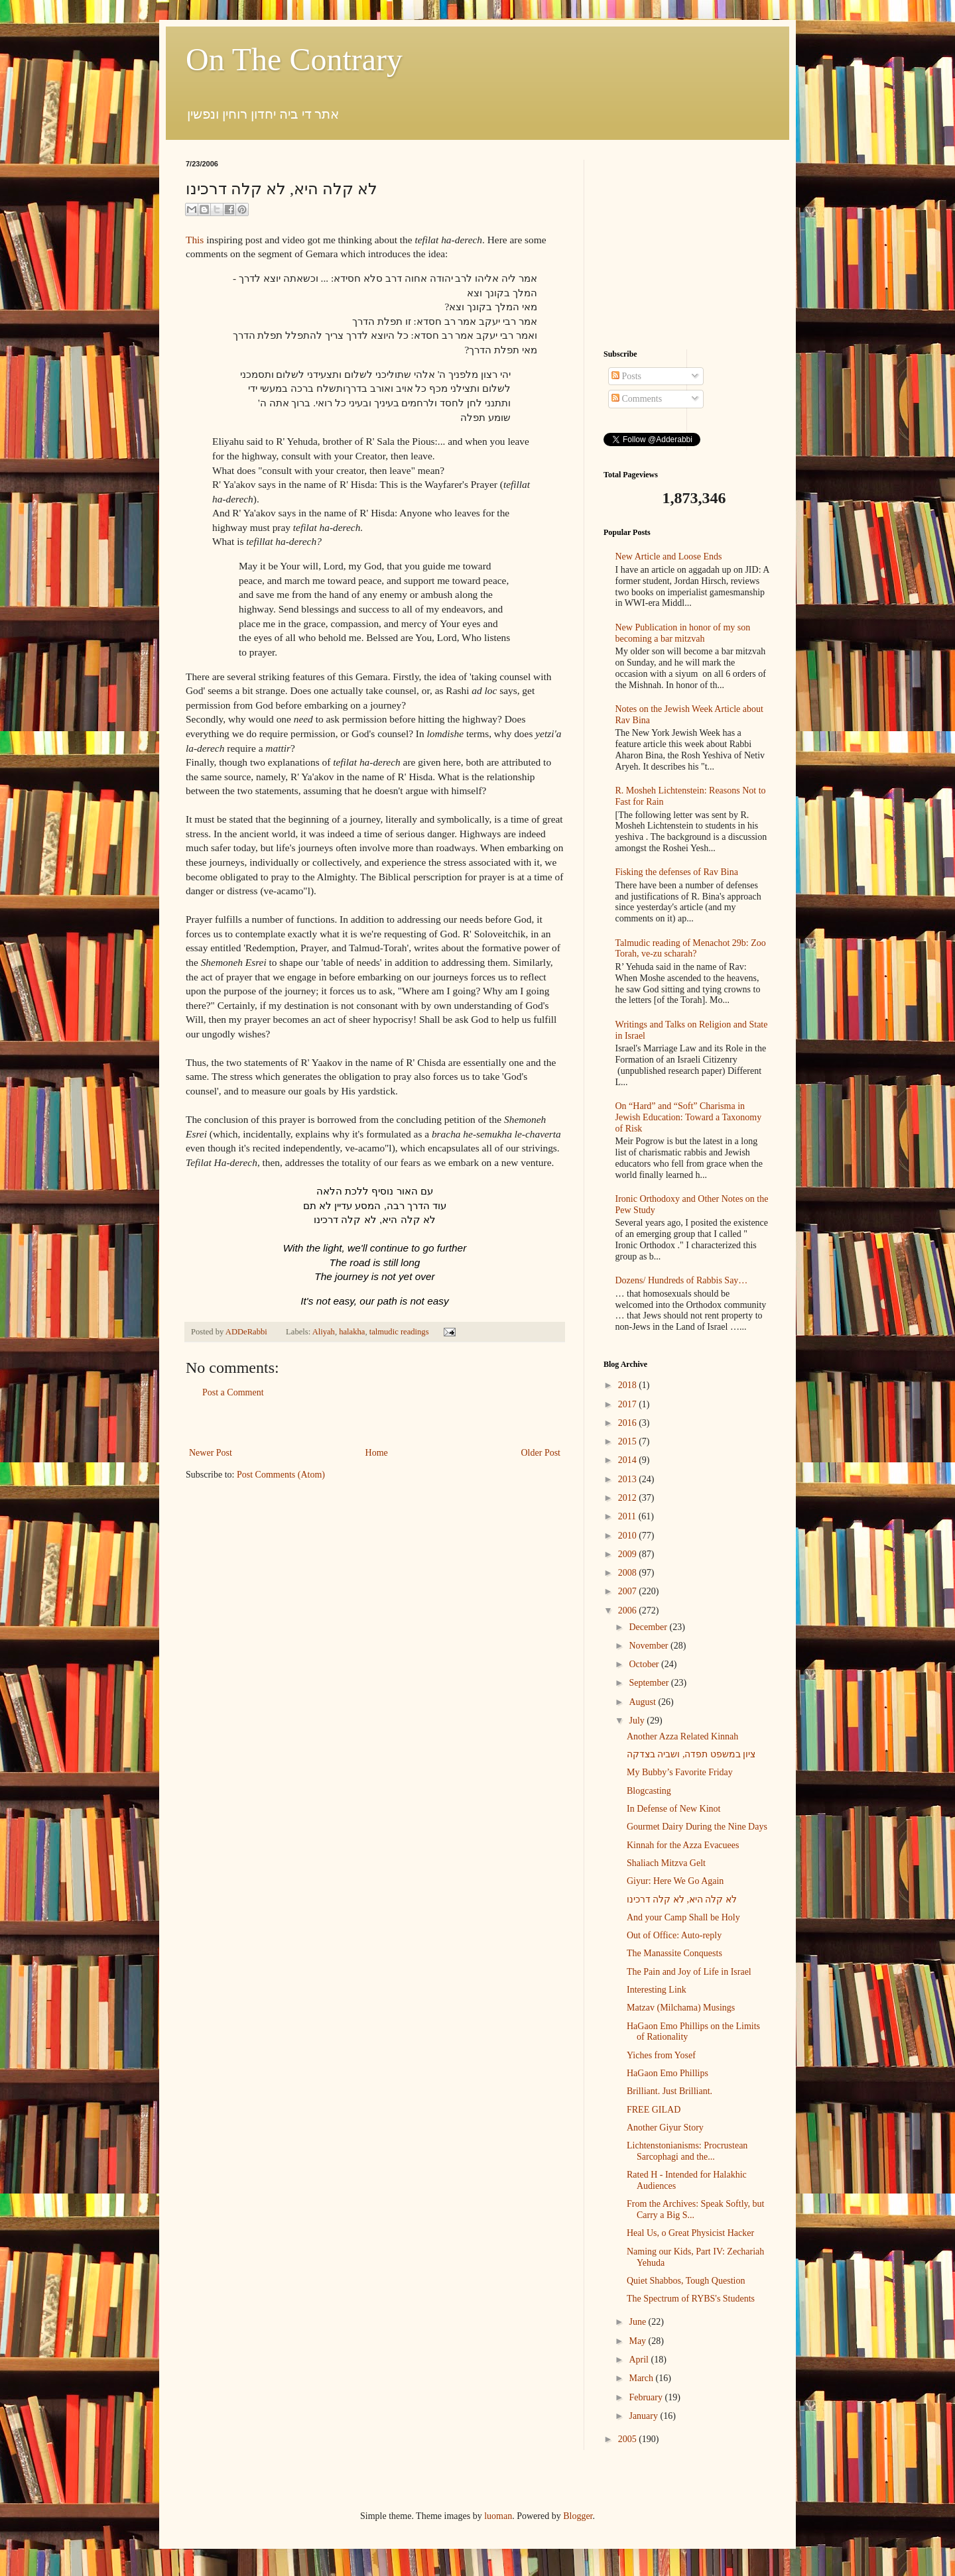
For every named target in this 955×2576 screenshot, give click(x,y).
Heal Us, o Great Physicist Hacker (690, 2233)
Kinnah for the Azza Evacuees (683, 1845)
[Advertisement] (375, 1423)
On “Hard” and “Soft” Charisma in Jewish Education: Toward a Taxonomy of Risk (688, 1117)
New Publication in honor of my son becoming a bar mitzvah (683, 633)
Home (376, 1453)
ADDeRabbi (247, 1331)
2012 (628, 1498)
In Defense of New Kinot (674, 1809)
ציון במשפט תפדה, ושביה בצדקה (691, 1754)
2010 (628, 1536)
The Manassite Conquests (674, 1953)
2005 (628, 2439)
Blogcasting (649, 1791)
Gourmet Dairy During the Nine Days (697, 1827)
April (640, 2360)
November (649, 1646)
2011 (628, 1516)
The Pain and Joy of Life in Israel (689, 1972)
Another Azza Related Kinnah (682, 1736)
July (638, 1721)
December (649, 1627)
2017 (628, 1404)
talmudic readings (399, 1331)
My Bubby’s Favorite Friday (680, 1772)
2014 (628, 1460)
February (647, 2397)
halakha (352, 1331)
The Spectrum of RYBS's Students (691, 2299)
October (645, 1664)
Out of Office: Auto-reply (674, 1935)
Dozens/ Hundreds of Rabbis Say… (681, 1280)
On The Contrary (294, 59)
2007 (628, 1591)
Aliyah (323, 1331)
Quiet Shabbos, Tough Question (686, 2281)
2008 (628, 1573)
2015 (628, 1441)
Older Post (541, 1453)
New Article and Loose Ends (668, 556)
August (643, 1702)
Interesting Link (656, 1990)
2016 (628, 1423)
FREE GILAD (653, 2110)
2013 (628, 1479)
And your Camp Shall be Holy (683, 1917)
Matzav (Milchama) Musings (681, 2008)
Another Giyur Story (665, 2128)
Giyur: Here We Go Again (675, 1881)
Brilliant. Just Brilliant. (669, 2091)
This (195, 239)
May (638, 2341)
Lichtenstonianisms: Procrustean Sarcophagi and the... (687, 2151)
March (642, 2378)
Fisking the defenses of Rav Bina (676, 872)
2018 (628, 1385)
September (649, 1683)
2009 (628, 1554)
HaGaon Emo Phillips (667, 2073)
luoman (498, 2516)
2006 (628, 1610)
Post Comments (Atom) (281, 1475)
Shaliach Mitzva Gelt (666, 1863)
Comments (636, 399)
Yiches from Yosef (661, 2055)
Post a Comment (233, 1392)
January (644, 2416)
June (638, 2322)
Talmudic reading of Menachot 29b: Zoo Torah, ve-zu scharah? (690, 948)
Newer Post (210, 1453)
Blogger (577, 2516)
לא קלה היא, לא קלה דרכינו (682, 1899)
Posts (626, 376)
